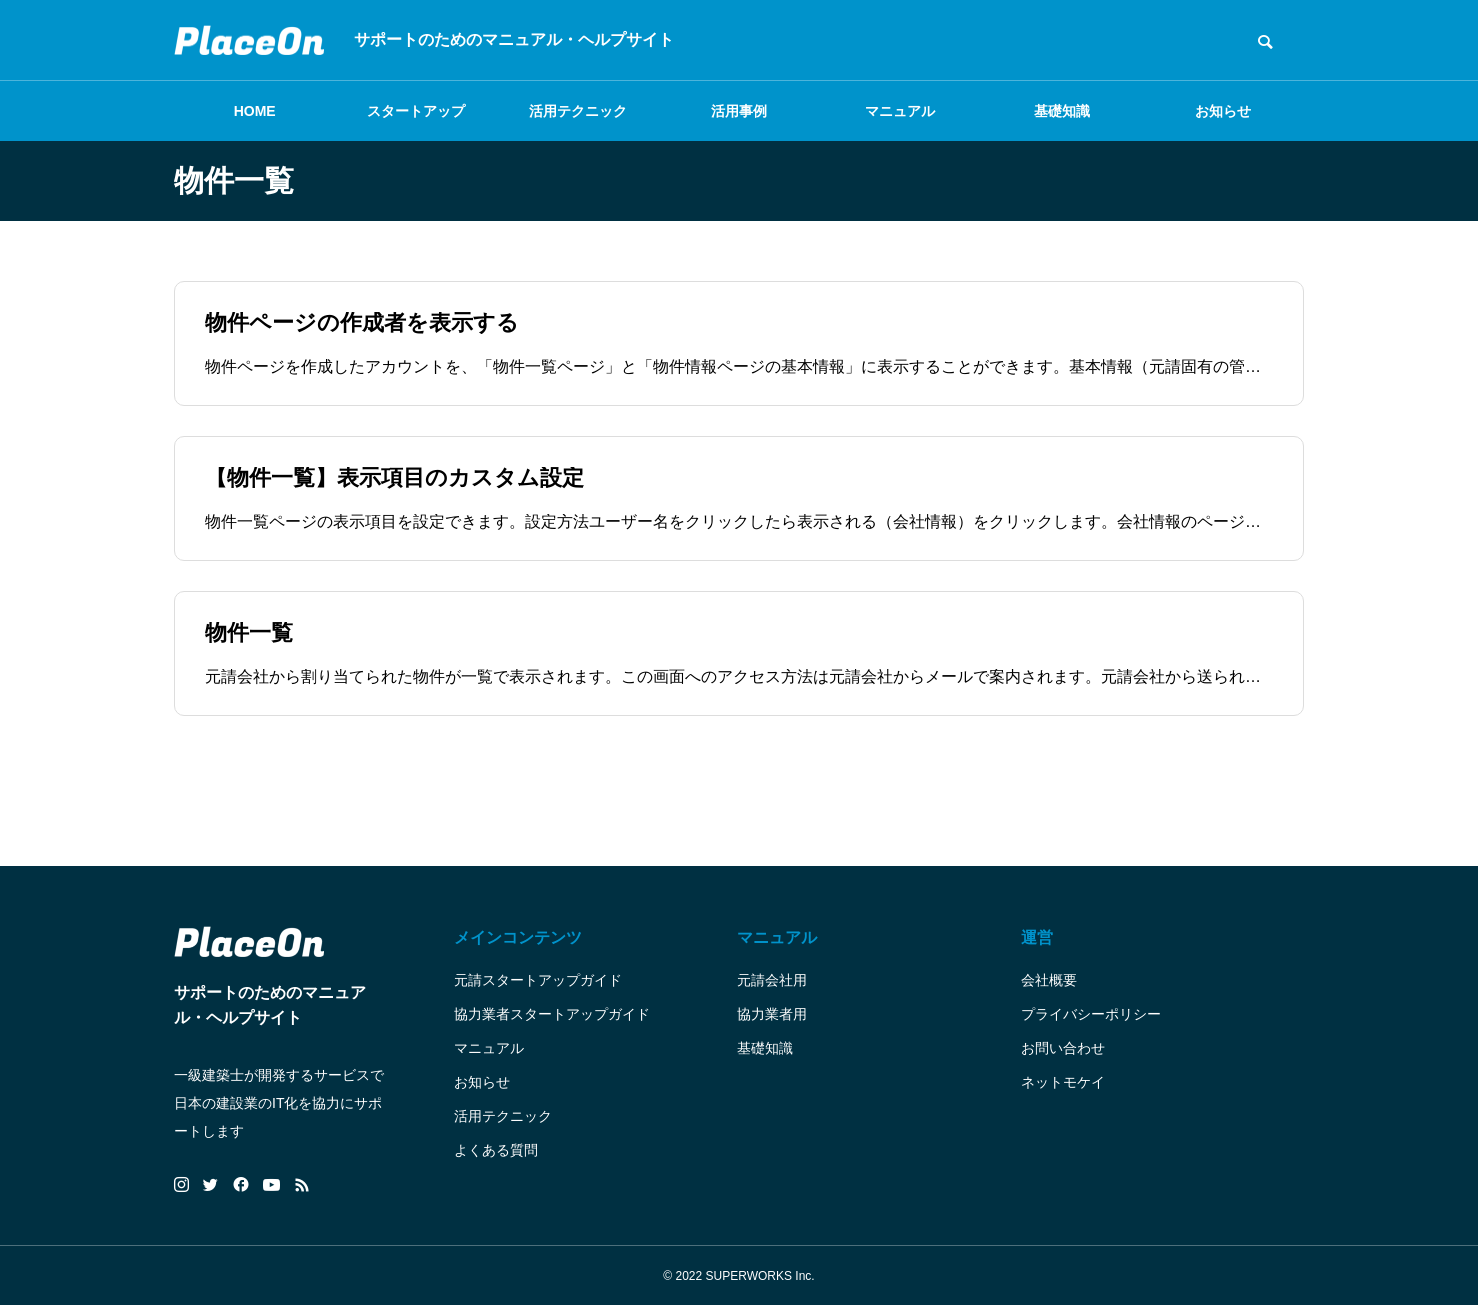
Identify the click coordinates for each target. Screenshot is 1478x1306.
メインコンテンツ (518, 937)
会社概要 (1049, 980)
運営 (1037, 937)
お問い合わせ (1063, 1048)
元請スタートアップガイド (538, 980)
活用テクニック (578, 111)
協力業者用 (772, 1014)
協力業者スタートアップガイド (552, 1014)
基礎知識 (1062, 111)
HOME (255, 111)
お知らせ (1223, 111)
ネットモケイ (1063, 1082)
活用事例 (739, 111)
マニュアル (900, 111)
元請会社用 (772, 980)
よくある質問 (496, 1150)
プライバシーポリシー (1091, 1014)
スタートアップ (416, 111)
